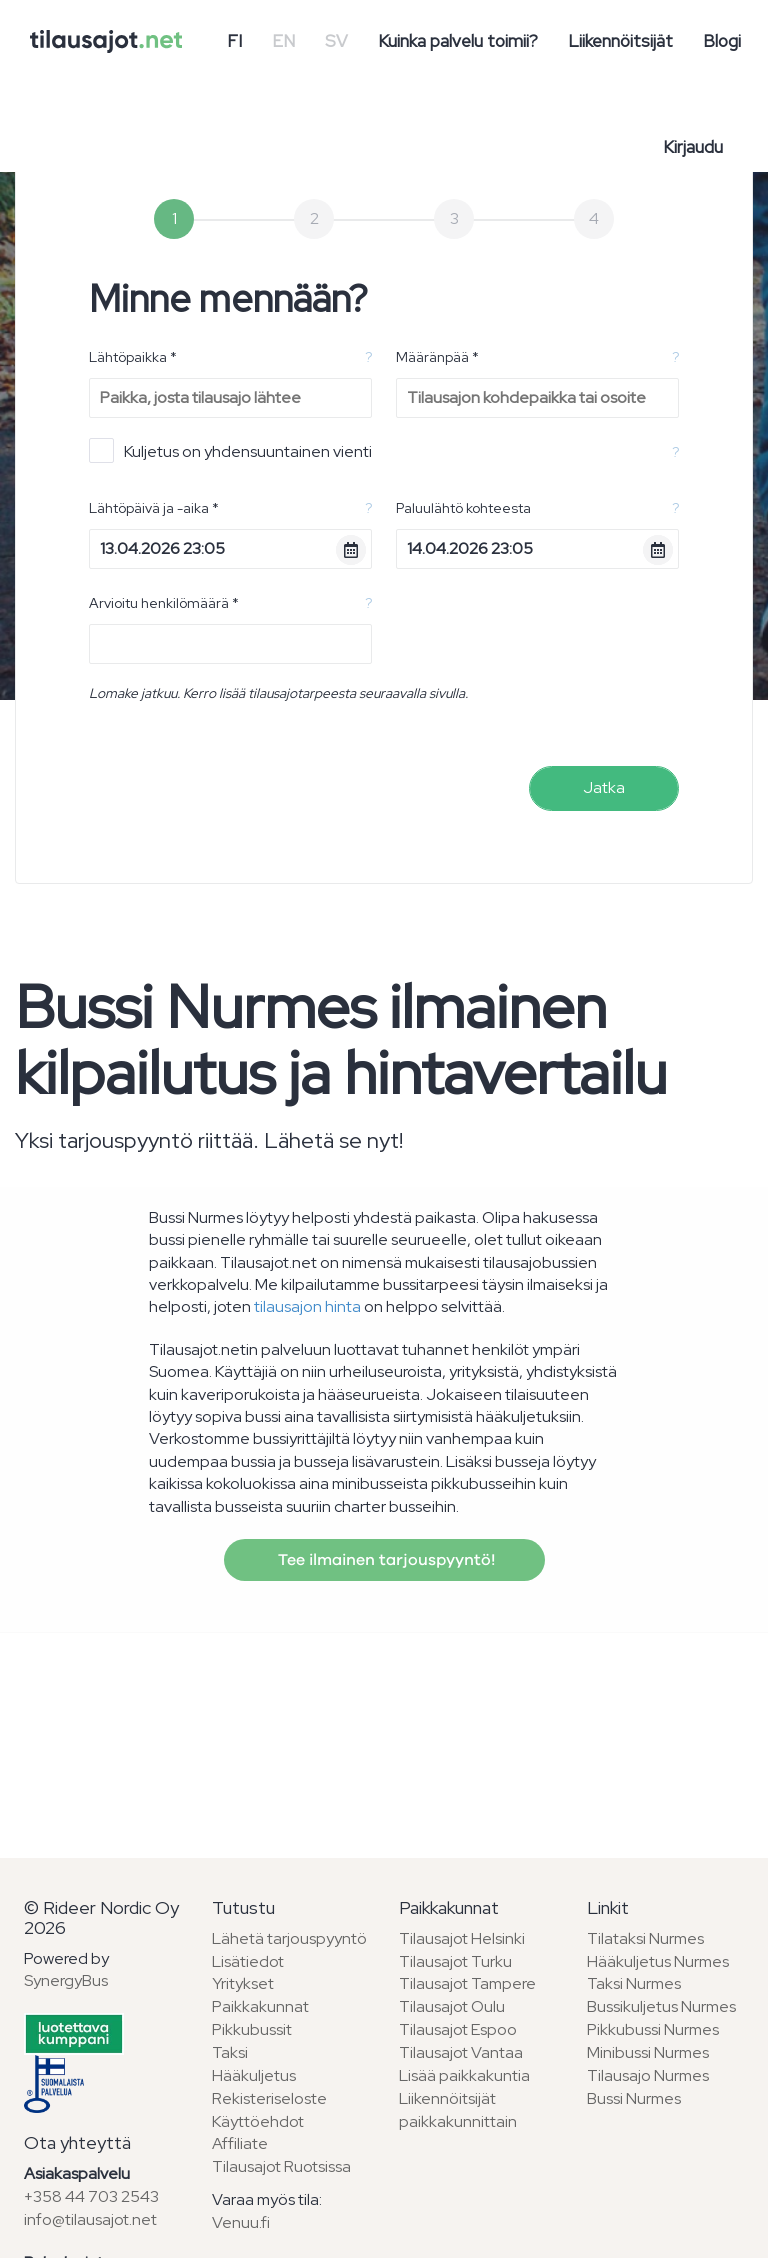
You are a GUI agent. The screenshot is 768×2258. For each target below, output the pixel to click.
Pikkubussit (252, 2029)
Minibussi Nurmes (648, 2052)
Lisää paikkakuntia (464, 2075)
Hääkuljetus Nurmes (658, 1961)
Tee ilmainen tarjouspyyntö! (384, 1560)
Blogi (722, 41)
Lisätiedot (248, 1961)
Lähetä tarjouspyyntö (289, 1938)
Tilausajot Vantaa (461, 2052)
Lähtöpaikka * (133, 357)
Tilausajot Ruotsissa (281, 2166)
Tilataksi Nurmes (645, 1938)
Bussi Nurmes (634, 2098)
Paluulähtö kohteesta (463, 508)
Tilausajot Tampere (467, 1983)
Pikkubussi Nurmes (653, 2029)
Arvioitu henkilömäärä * (164, 603)
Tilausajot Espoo (458, 2029)
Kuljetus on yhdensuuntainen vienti (230, 450)
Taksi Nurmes (634, 1983)
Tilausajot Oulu (452, 2006)
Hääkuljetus (254, 2075)
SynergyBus (66, 1980)
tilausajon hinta (307, 1306)
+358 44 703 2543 (91, 2196)
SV (336, 41)
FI (234, 41)
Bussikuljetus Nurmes (661, 2006)
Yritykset (243, 1983)
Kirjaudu (693, 147)
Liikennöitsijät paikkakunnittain (458, 2110)
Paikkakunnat (260, 2006)
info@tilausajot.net (90, 2219)
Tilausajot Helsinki (462, 1938)
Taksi (230, 2052)
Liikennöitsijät (620, 41)
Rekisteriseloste (269, 2098)
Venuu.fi (241, 2222)
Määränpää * (437, 357)
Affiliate (240, 2143)
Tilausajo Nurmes (648, 2075)
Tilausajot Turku (455, 1961)
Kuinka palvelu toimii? (458, 41)
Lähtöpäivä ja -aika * (154, 508)
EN (283, 41)
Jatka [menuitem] (604, 787)
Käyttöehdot (258, 2121)
